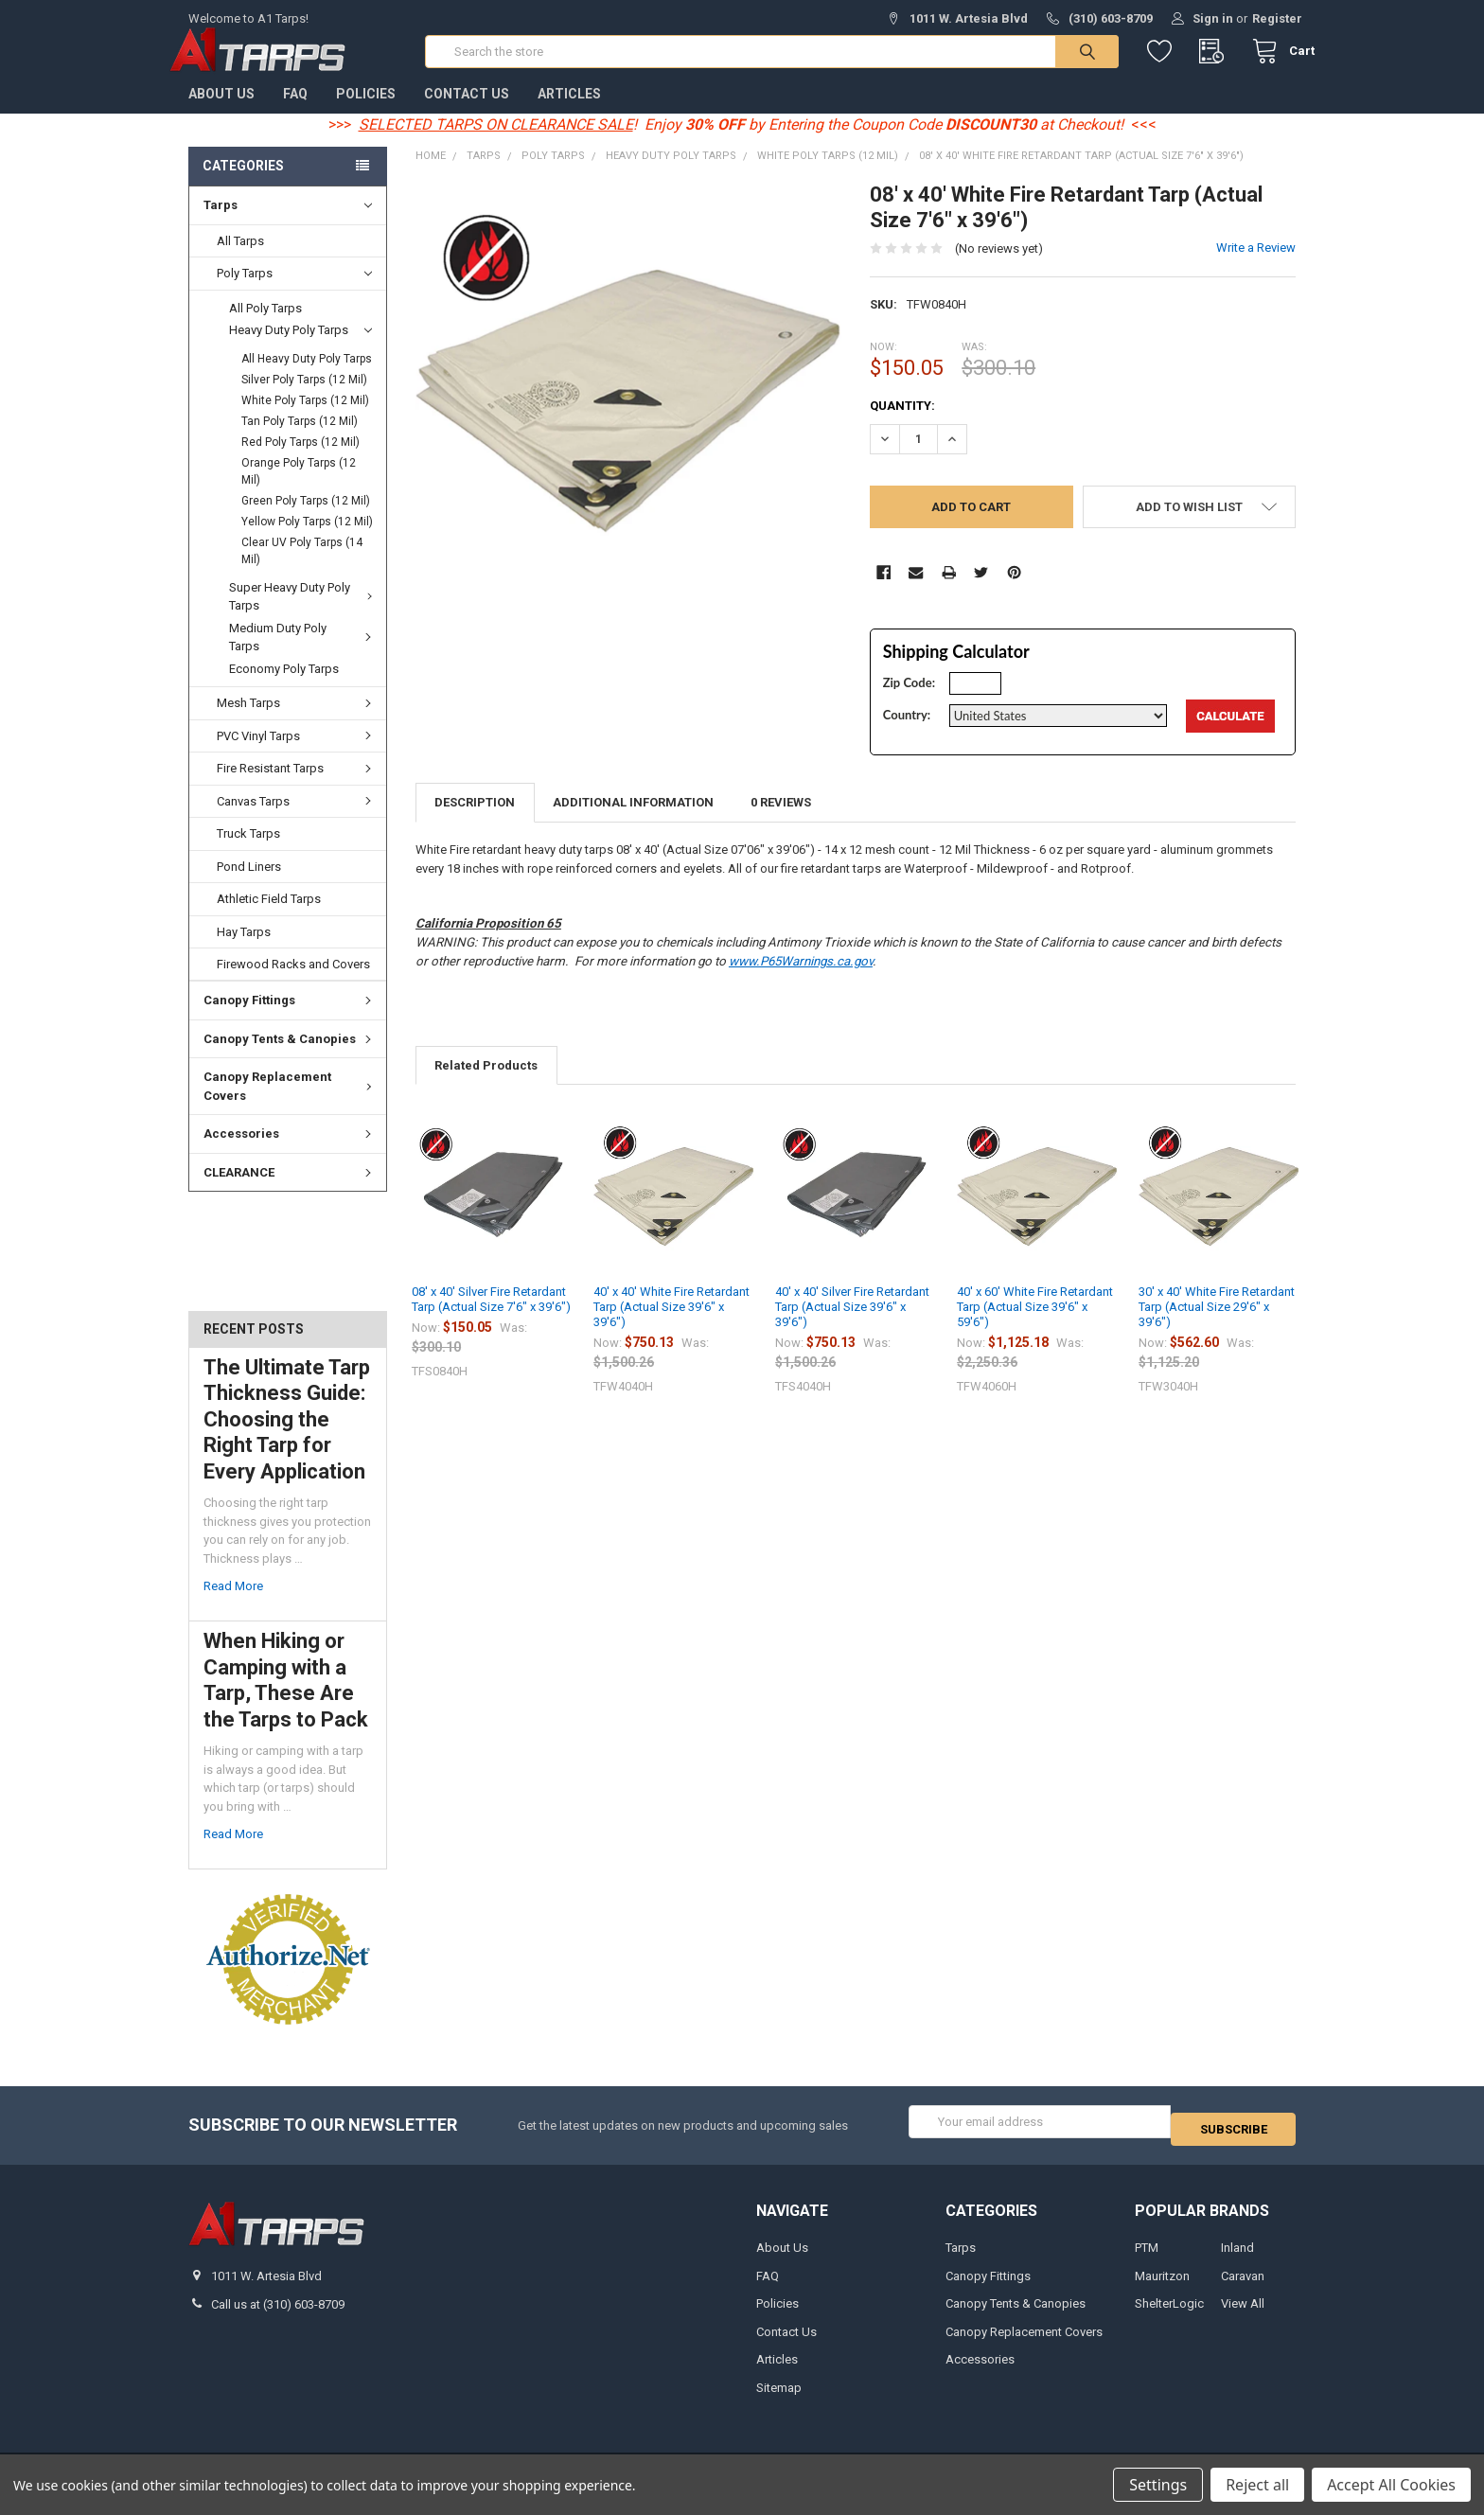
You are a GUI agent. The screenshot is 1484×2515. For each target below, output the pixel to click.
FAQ (295, 112)
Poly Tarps (294, 292)
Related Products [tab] (486, 1084)
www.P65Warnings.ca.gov (801, 980)
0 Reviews (781, 821)
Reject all (1257, 2484)
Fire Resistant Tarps (297, 787)
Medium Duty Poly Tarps (303, 656)
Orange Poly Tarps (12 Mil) (298, 490)
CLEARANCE (290, 1191)
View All (1242, 2315)
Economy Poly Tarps (284, 688)
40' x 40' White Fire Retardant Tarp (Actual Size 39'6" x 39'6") (671, 1326)
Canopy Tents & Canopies (290, 1058)
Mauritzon (1162, 2286)
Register (1277, 18)
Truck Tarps (248, 852)
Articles (569, 112)
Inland (1237, 2259)
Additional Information (633, 821)
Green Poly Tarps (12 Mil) (305, 519)
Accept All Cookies (1391, 2484)
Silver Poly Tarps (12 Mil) (304, 398)
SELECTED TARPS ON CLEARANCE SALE (496, 143)
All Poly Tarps (265, 327)
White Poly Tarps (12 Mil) (305, 419)
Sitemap (779, 2398)
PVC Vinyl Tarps (297, 755)
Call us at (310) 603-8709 (277, 2315)
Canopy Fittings (290, 1019)
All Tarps (240, 260)
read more (233, 1605)
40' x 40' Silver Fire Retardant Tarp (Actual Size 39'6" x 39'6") (852, 1326)
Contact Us (466, 112)
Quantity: (902, 424)
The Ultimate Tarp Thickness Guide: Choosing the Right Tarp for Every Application (286, 1438)
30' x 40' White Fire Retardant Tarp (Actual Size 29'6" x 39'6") (1217, 1326)
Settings (1158, 2484)
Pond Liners (249, 885)
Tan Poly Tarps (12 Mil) (299, 440)
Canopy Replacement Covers (290, 1105)
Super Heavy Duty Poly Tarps (303, 615)
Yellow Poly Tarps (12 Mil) (307, 540)
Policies (366, 112)
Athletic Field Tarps (269, 918)
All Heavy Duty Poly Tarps (306, 377)
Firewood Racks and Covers (293, 983)
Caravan (1242, 2286)
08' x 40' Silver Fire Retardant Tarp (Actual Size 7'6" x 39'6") (491, 1318)
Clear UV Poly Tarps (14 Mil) (301, 570)
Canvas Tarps (297, 820)
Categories (243, 184)
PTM (1146, 2259)
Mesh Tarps (297, 722)
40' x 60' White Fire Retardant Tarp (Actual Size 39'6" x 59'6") (1035, 1326)
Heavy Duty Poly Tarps (300, 349)
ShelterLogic (1169, 2315)
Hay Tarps (244, 950)
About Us (221, 112)
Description (474, 821)
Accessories (290, 1152)
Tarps (287, 224)
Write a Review (1256, 266)
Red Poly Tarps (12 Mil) (300, 461)
